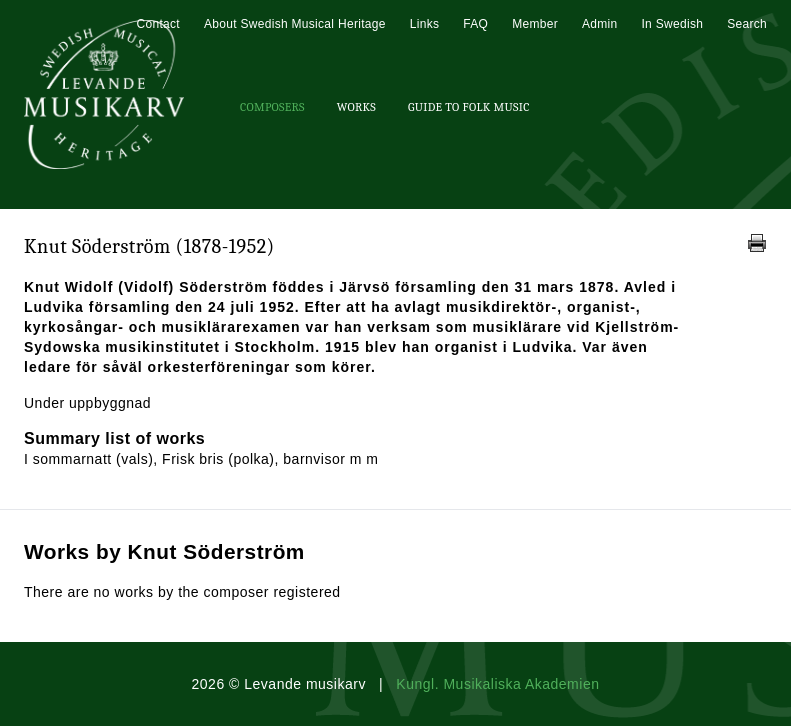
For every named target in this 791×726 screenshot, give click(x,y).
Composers (272, 107)
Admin (600, 24)
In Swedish (672, 24)
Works (356, 107)
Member (535, 24)
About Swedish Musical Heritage (295, 24)
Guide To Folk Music (469, 107)
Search (747, 24)
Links (425, 24)
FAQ (475, 24)
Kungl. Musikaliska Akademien (497, 684)
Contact (157, 24)
